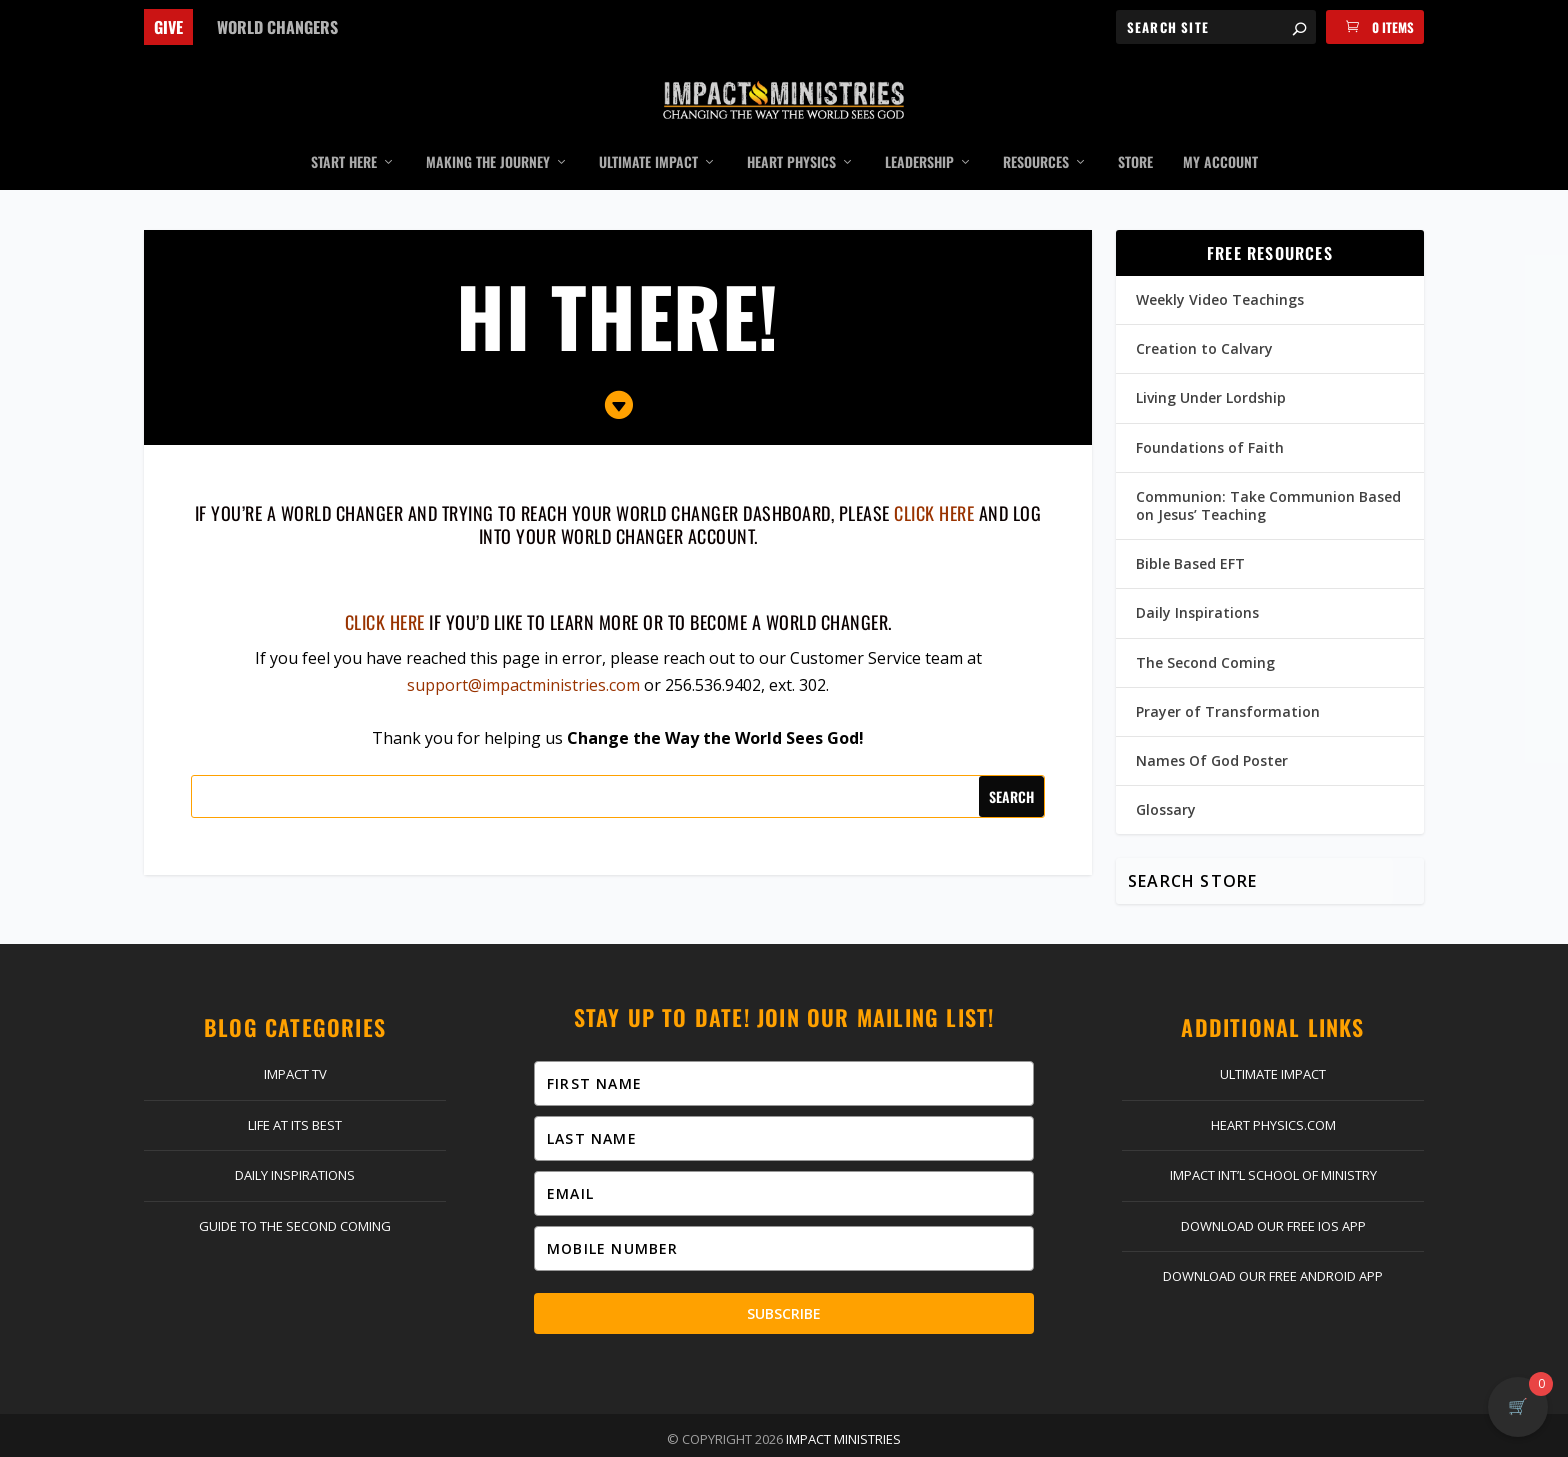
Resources (1036, 133)
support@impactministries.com (523, 655)
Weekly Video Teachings (1220, 269)
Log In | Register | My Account (619, 1437)
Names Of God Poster (1212, 730)
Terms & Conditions (1018, 1437)
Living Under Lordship (1211, 367)
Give (168, 27)
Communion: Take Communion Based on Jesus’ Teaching (1268, 475)
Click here (385, 592)
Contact (474, 1437)
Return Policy (782, 1437)
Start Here (344, 133)
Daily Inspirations (1197, 582)
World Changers (277, 27)
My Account (1220, 133)
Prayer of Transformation (1228, 681)
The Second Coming (1205, 632)
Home (371, 1437)
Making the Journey (488, 133)
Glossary (1166, 779)
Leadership (919, 133)
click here (934, 483)
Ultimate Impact (648, 133)
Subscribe (784, 1283)
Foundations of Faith (1210, 417)
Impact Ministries (843, 1409)
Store (1135, 133)
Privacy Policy (890, 1437)
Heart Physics (791, 133)
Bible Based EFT (1190, 533)
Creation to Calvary (1204, 318)
